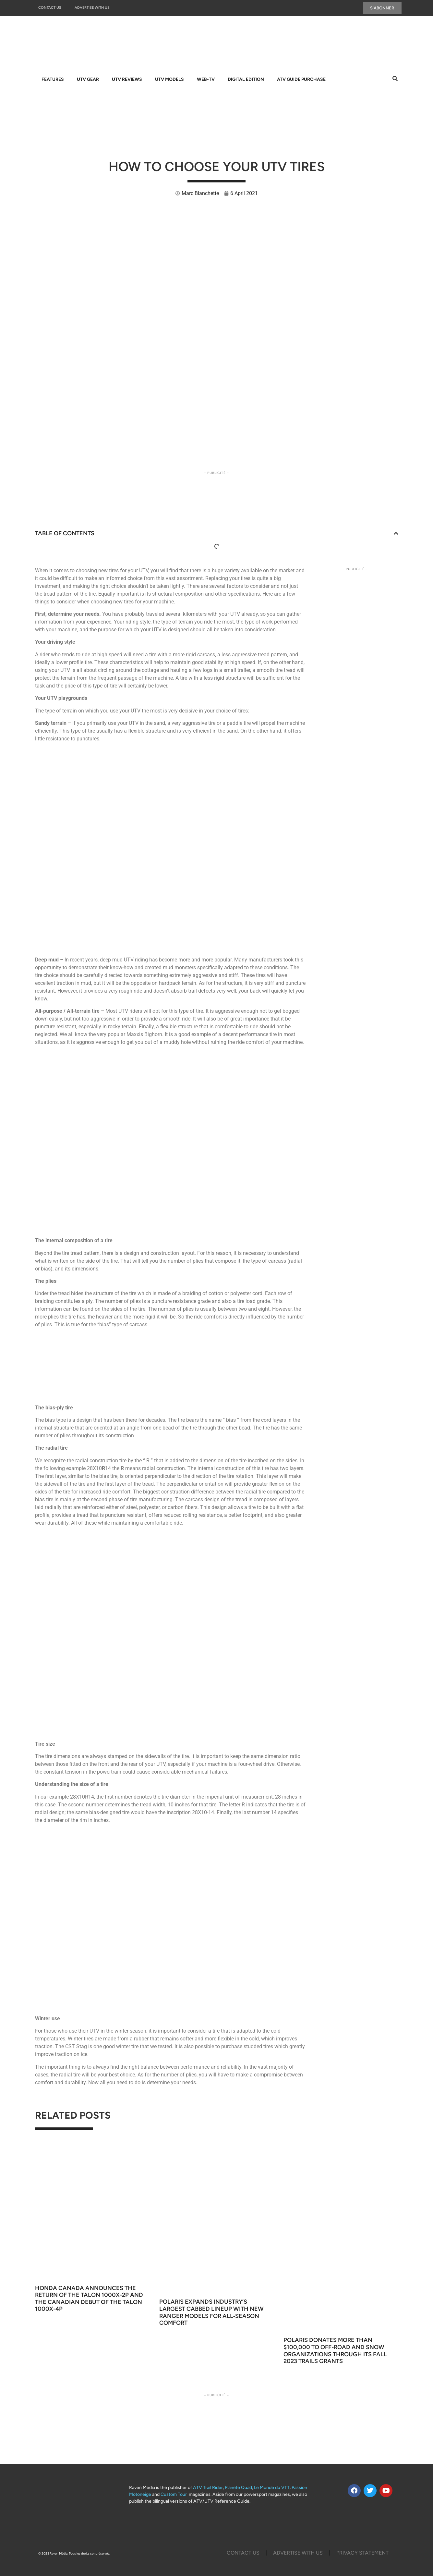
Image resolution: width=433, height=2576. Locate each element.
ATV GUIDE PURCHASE (301, 79)
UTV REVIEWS (127, 79)
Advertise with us (298, 2553)
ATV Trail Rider (208, 2488)
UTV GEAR (88, 79)
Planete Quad (238, 2488)
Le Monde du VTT (272, 2488)
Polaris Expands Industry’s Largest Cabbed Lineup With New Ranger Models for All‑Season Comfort (211, 2312)
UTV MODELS (169, 79)
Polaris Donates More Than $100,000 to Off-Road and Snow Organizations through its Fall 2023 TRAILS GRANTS (335, 2351)
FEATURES (53, 79)
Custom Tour (174, 2494)
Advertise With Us (92, 8)
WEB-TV (206, 79)
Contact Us (49, 8)
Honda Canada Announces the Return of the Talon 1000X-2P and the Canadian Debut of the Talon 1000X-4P (89, 2299)
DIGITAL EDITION (246, 79)
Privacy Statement (362, 2553)
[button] (396, 533)
